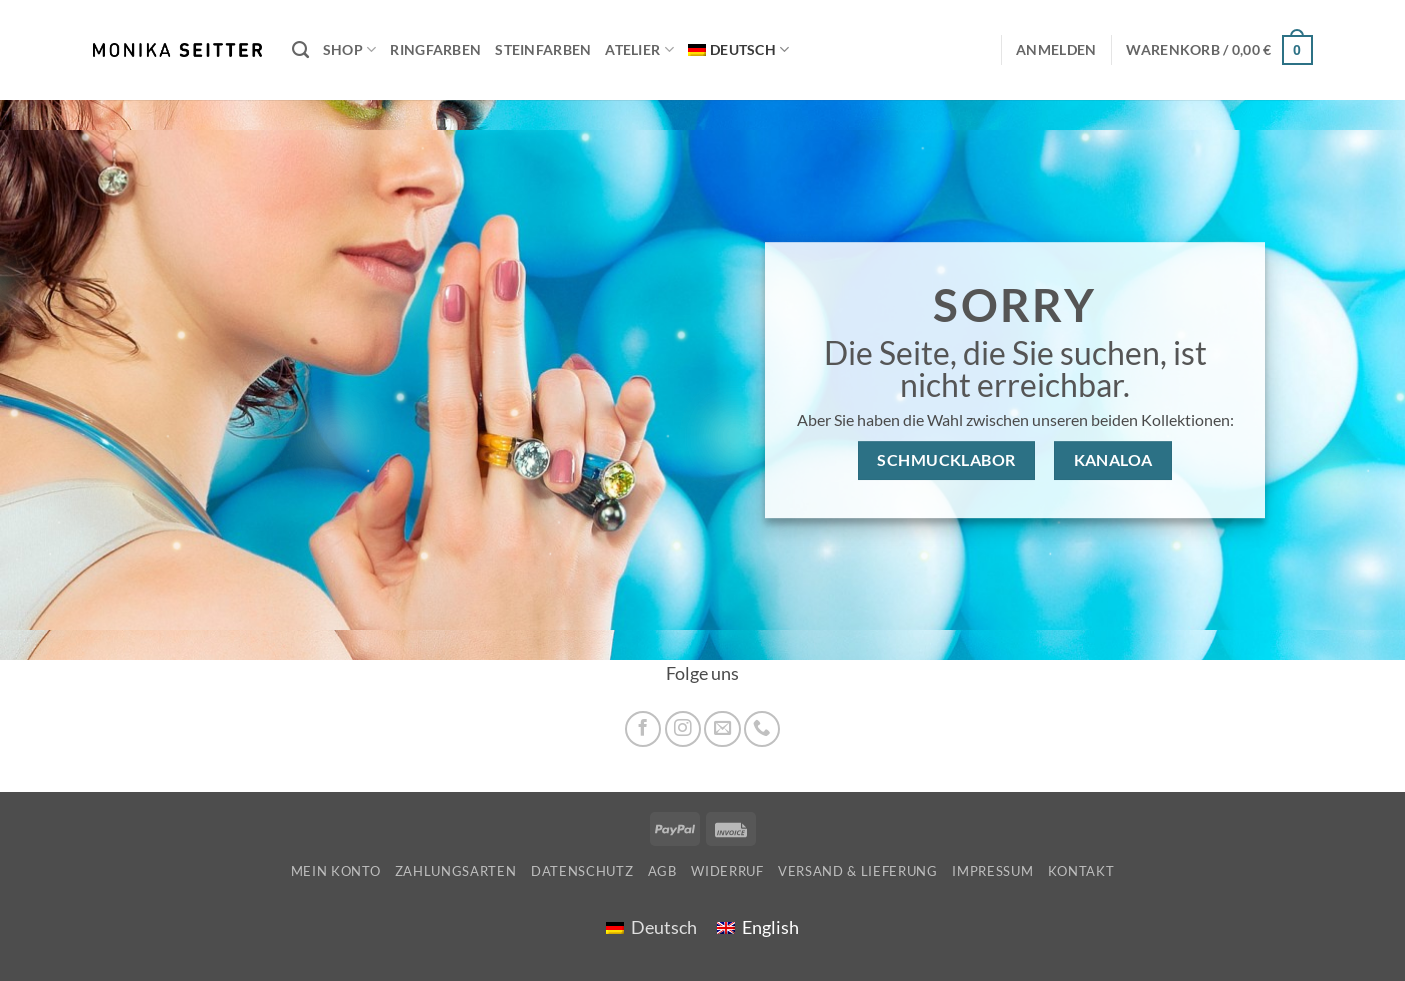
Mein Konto (336, 871)
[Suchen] (300, 50)
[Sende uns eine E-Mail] (722, 729)
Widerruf (727, 871)
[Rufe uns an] (762, 729)
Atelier (639, 49)
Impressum (992, 871)
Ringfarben (435, 49)
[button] (1219, 49)
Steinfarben (543, 49)
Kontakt (1081, 871)
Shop (350, 49)
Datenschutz (582, 871)
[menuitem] (739, 50)
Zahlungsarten (456, 871)
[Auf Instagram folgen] (683, 729)
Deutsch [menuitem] (664, 927)
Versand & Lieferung (858, 871)
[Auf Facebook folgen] (643, 729)
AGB (662, 871)
